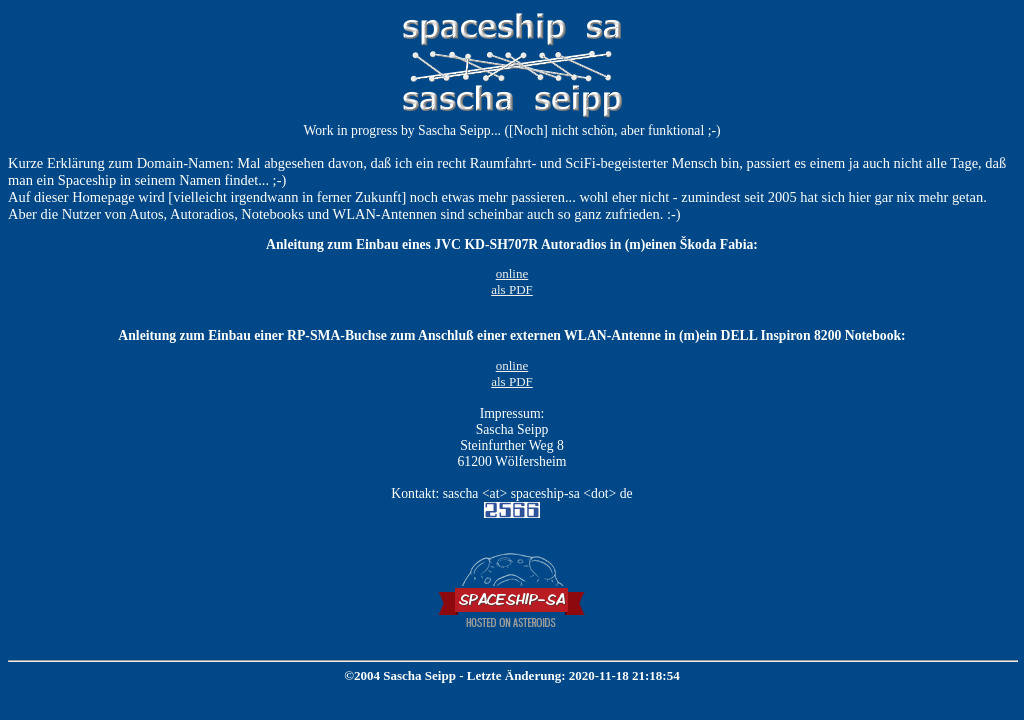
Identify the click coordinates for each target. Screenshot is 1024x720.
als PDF (512, 289)
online (512, 273)
